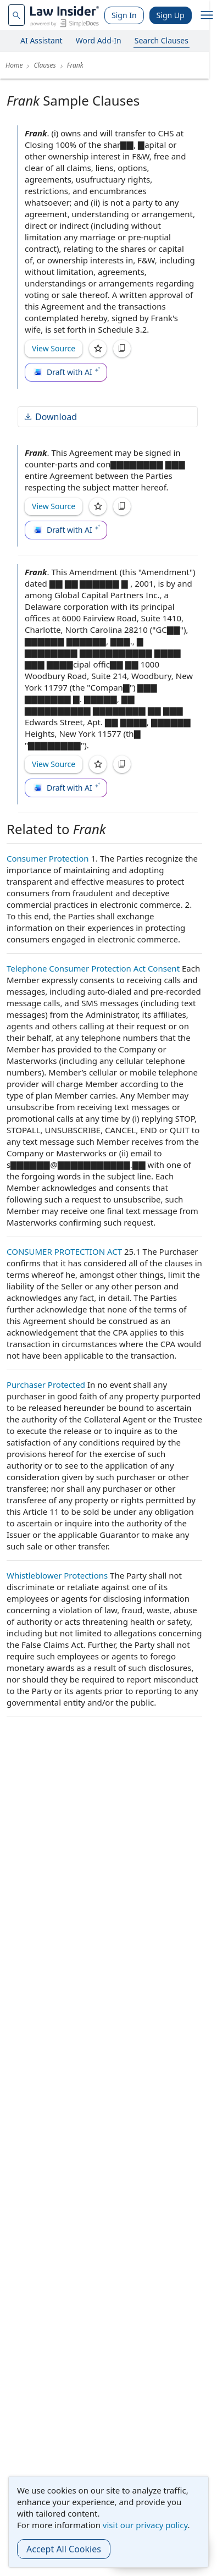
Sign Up (171, 15)
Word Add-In (98, 40)
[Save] (98, 348)
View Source (53, 348)
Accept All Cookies (63, 2549)
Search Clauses (161, 40)
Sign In (124, 15)
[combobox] (16, 15)
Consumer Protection (48, 858)
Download (50, 417)
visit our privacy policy (145, 2524)
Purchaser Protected (46, 1384)
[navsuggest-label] (16, 15)
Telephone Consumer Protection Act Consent (93, 968)
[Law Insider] (64, 15)
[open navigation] (207, 15)
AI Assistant (41, 40)
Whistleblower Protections (57, 1575)
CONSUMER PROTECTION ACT (64, 1251)
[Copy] (122, 348)
